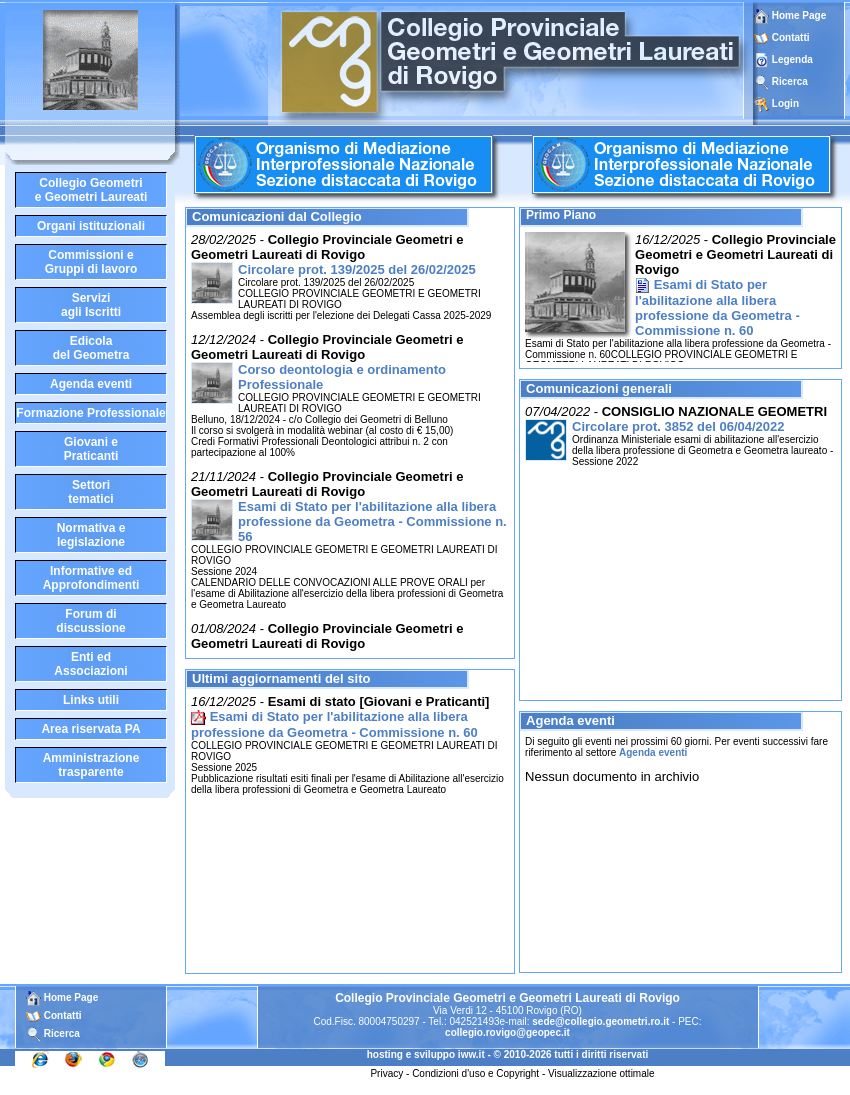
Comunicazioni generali (599, 388)
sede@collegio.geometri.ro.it (600, 1021)
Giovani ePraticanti (91, 449)
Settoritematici (90, 492)
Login (785, 103)
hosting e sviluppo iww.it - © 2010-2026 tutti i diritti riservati (508, 1054)
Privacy (386, 1073)
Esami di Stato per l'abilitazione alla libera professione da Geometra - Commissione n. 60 (334, 724)
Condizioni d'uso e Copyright (475, 1073)
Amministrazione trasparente (91, 765)
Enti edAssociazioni (90, 664)
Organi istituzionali (91, 226)
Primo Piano (561, 215)
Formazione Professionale (90, 413)
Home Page (790, 15)
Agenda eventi (91, 384)
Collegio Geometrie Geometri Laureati (91, 190)
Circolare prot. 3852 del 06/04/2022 (678, 426)
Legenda (792, 59)
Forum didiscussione (90, 621)
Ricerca (790, 81)
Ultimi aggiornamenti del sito (281, 678)
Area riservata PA (90, 729)
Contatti (791, 37)
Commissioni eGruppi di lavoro (91, 262)
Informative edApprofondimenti (91, 578)
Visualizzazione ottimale (601, 1073)
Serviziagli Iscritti (91, 305)
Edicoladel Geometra (91, 348)
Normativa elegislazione (91, 535)
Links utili (91, 700)
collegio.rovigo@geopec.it (507, 1032)
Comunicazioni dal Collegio (277, 216)
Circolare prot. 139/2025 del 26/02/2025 (357, 269)
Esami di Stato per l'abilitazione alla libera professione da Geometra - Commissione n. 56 (372, 521)
